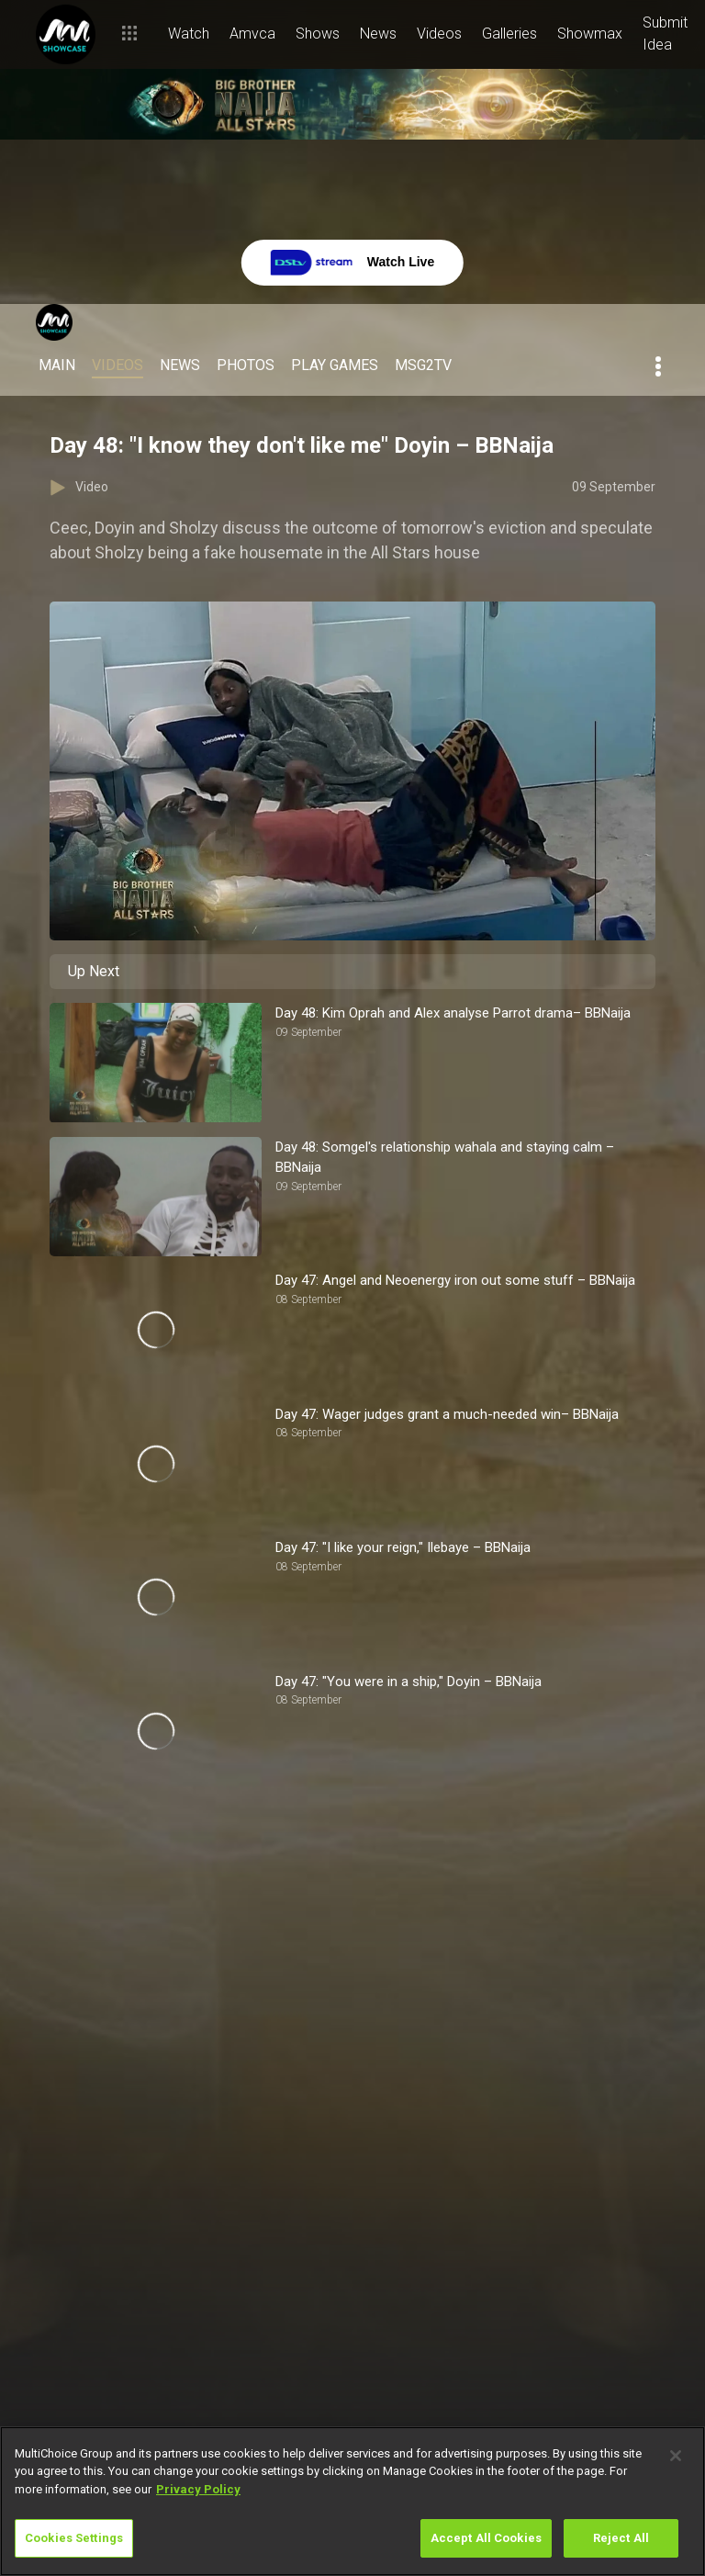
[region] (352, 2501)
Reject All (621, 2538)
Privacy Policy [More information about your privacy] (198, 2489)
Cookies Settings (74, 2538)
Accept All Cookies (486, 2538)
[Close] (675, 2455)
